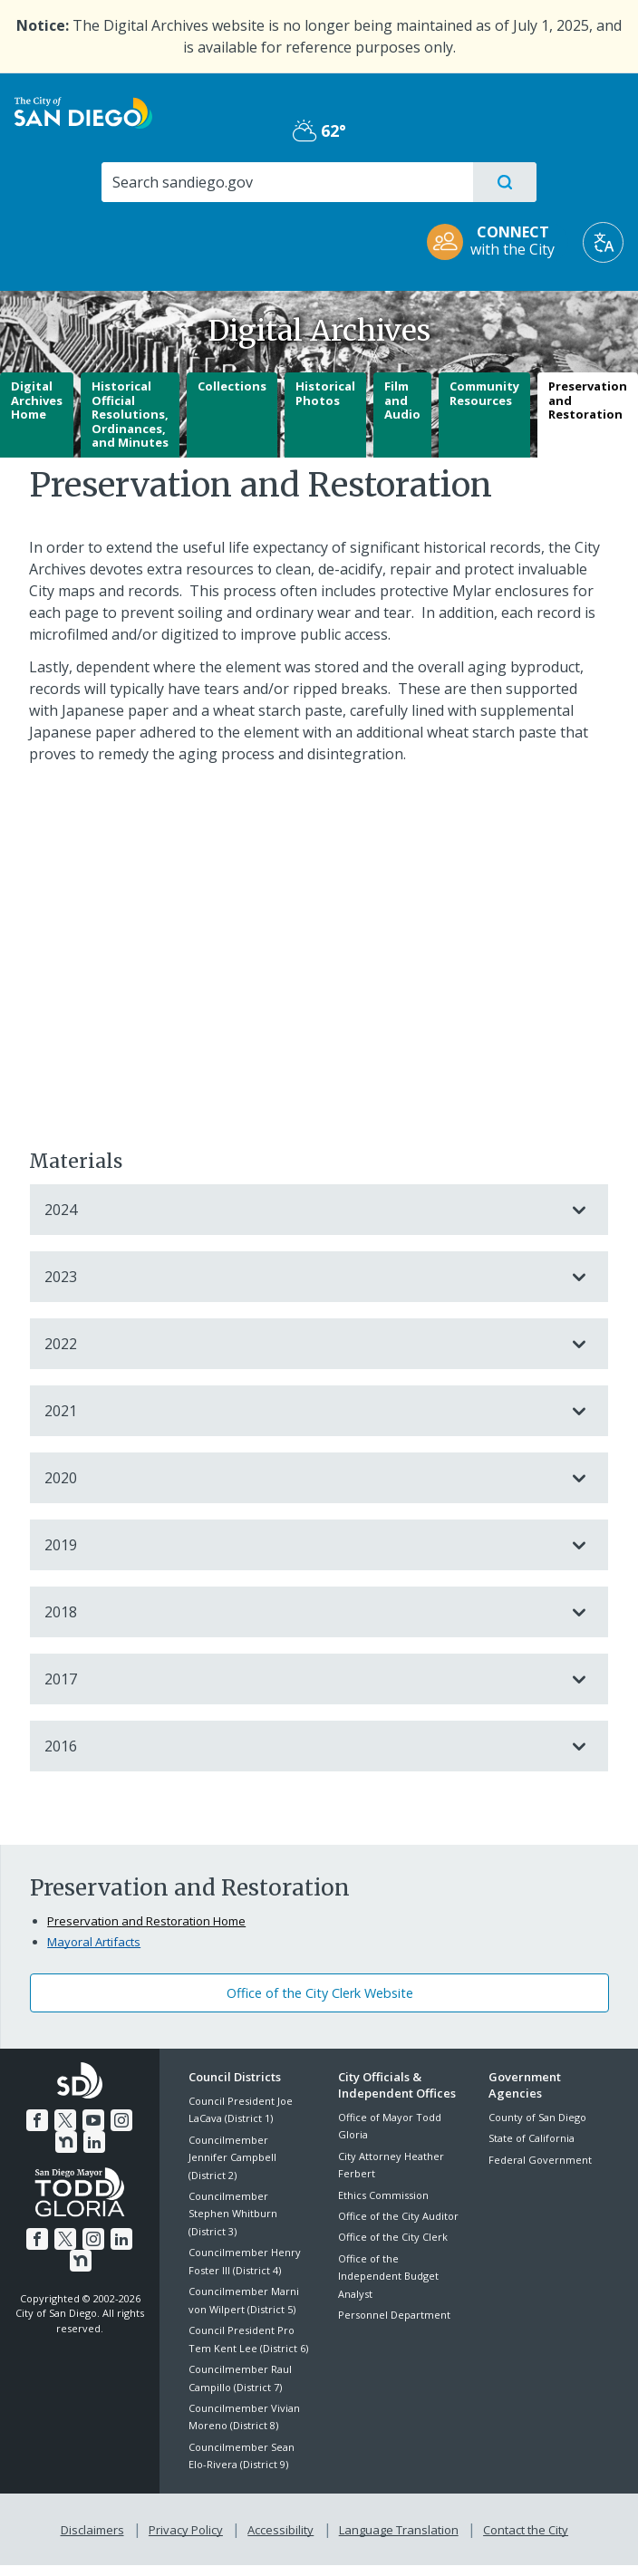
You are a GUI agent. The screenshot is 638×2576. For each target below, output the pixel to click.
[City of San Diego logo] (83, 111)
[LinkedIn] (81, 2139)
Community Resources (484, 393)
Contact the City (522, 2527)
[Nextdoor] (133, 2117)
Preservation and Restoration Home (146, 1921)
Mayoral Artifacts (93, 1942)
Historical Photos (325, 393)
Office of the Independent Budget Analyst (388, 2276)
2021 (300, 1411)
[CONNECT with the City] (496, 242)
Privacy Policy (187, 2527)
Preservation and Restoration (587, 400)
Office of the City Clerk (393, 2236)
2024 (300, 1210)
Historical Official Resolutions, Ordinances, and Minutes (130, 414)
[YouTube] (79, 2117)
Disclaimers (96, 2527)
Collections (232, 386)
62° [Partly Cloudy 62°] (319, 130)
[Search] (286, 182)
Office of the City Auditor (398, 2216)
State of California (531, 2138)
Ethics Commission (383, 2195)
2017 (300, 1679)
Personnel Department (394, 2314)
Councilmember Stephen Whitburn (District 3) (232, 2213)
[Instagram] (106, 2117)
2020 (300, 1478)
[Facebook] (25, 2117)
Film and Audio (402, 400)
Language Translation (397, 2527)
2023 (300, 1277)
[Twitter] (52, 2117)
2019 (300, 1545)
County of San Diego (537, 2117)
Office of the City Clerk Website (320, 1993)
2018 (300, 1612)
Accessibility (280, 2527)
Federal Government (540, 2159)
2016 (300, 1746)
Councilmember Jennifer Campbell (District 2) (232, 2157)
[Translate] (603, 242)
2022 (300, 1344)
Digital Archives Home (37, 400)
